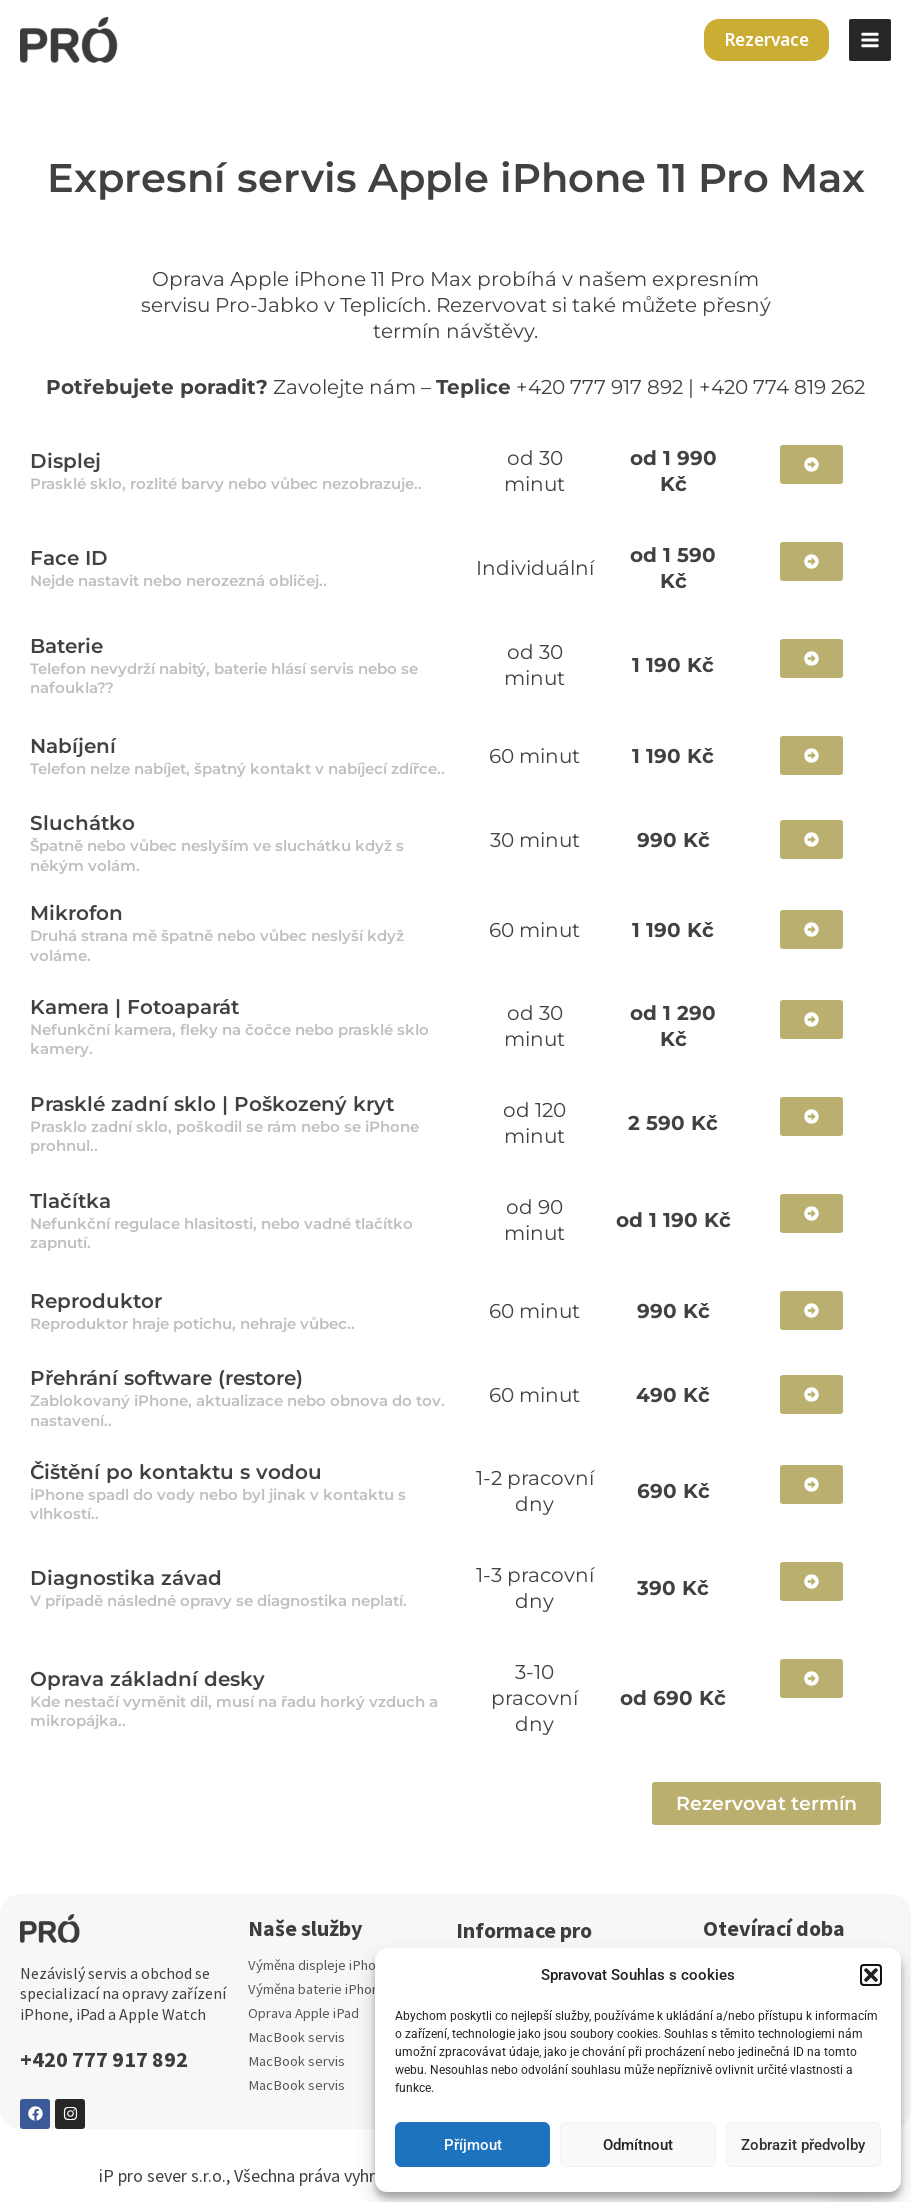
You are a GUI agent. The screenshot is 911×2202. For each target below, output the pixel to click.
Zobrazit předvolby (803, 2145)
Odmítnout (638, 2145)
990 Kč (673, 1311)
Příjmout (473, 2145)
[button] (871, 1975)
